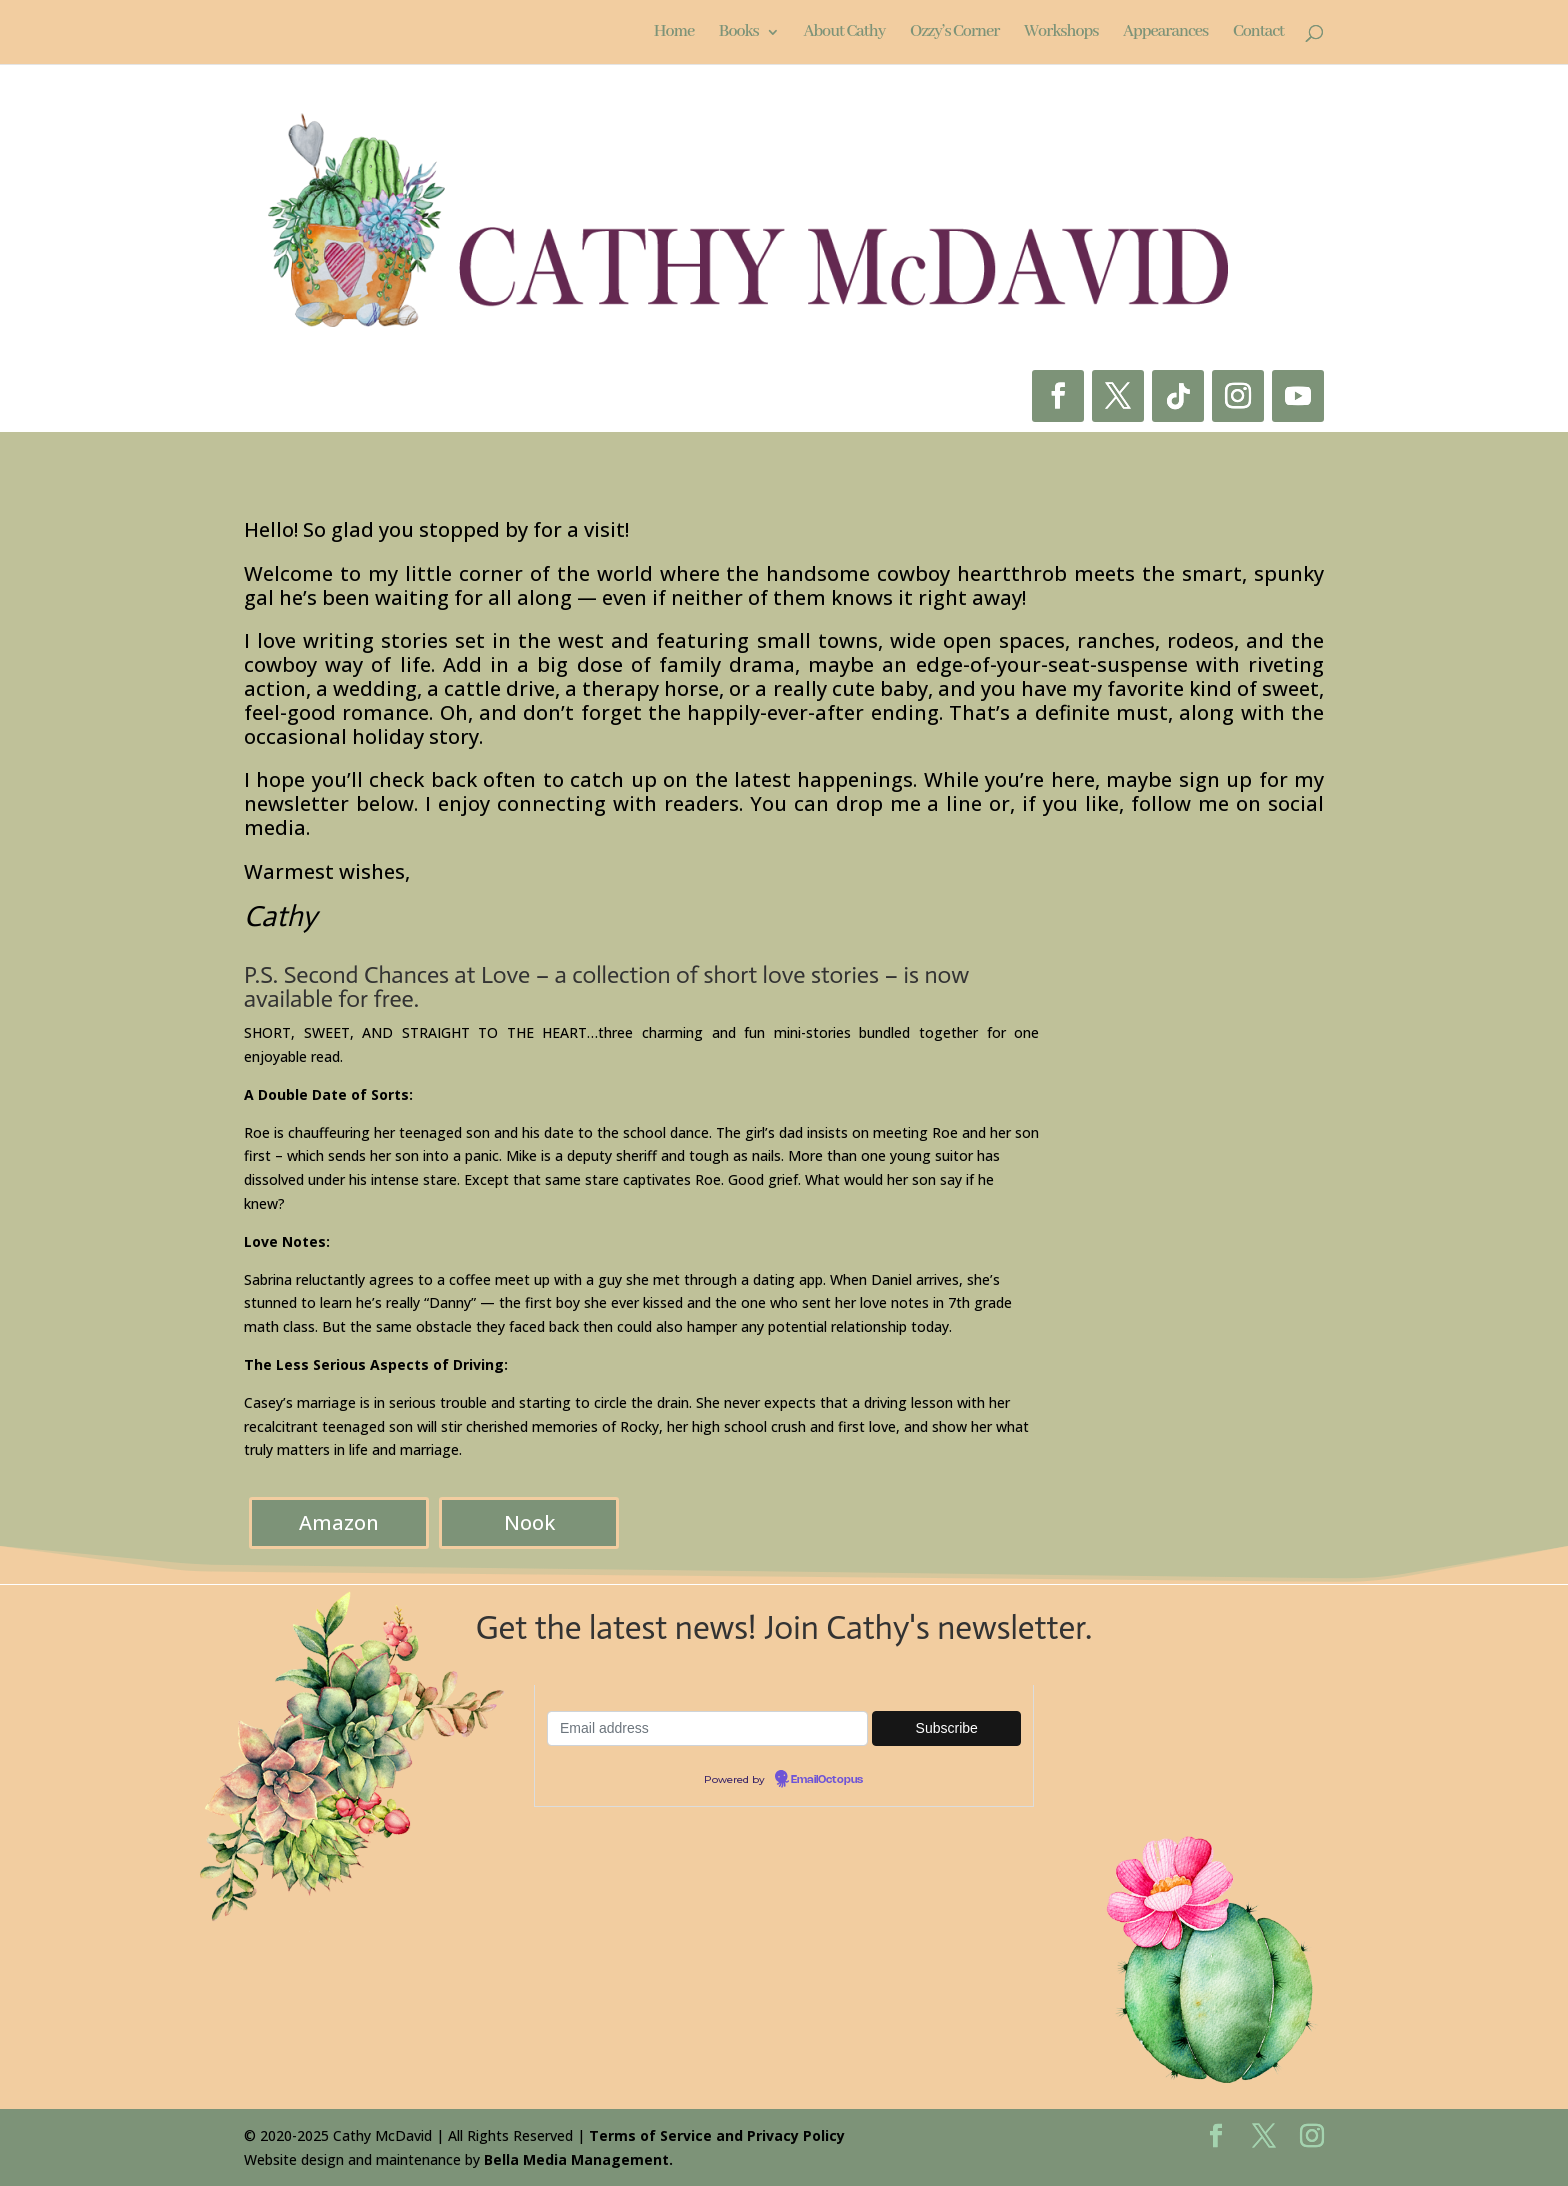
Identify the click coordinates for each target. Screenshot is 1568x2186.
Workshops (1061, 33)
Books (739, 33)
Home (674, 33)
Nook (529, 1522)
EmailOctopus (827, 1780)
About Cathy (844, 33)
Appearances (1165, 33)
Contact (1258, 33)
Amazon (339, 1522)
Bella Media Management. (578, 2159)
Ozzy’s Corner (954, 33)
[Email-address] (707, 1728)
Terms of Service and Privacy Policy (717, 2135)
